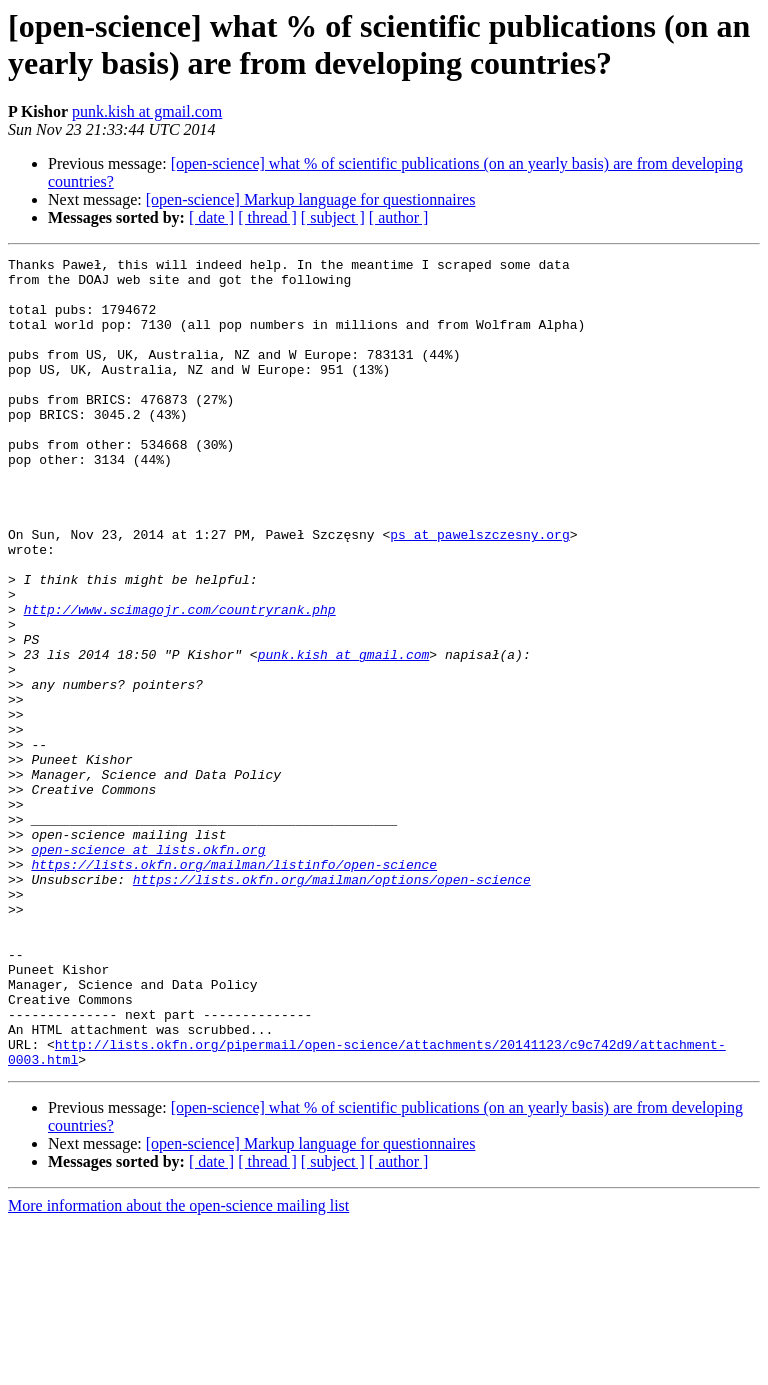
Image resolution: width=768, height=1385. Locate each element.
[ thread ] (267, 217)
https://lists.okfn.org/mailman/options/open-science (332, 1005)
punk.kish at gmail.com (147, 111)
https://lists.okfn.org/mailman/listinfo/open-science (234, 987)
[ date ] (211, 217)
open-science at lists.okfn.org (148, 969)
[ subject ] (333, 217)
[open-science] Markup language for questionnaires (311, 199)
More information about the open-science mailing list (178, 1367)
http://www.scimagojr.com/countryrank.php (180, 681)
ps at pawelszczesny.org (479, 591)
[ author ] (399, 217)
